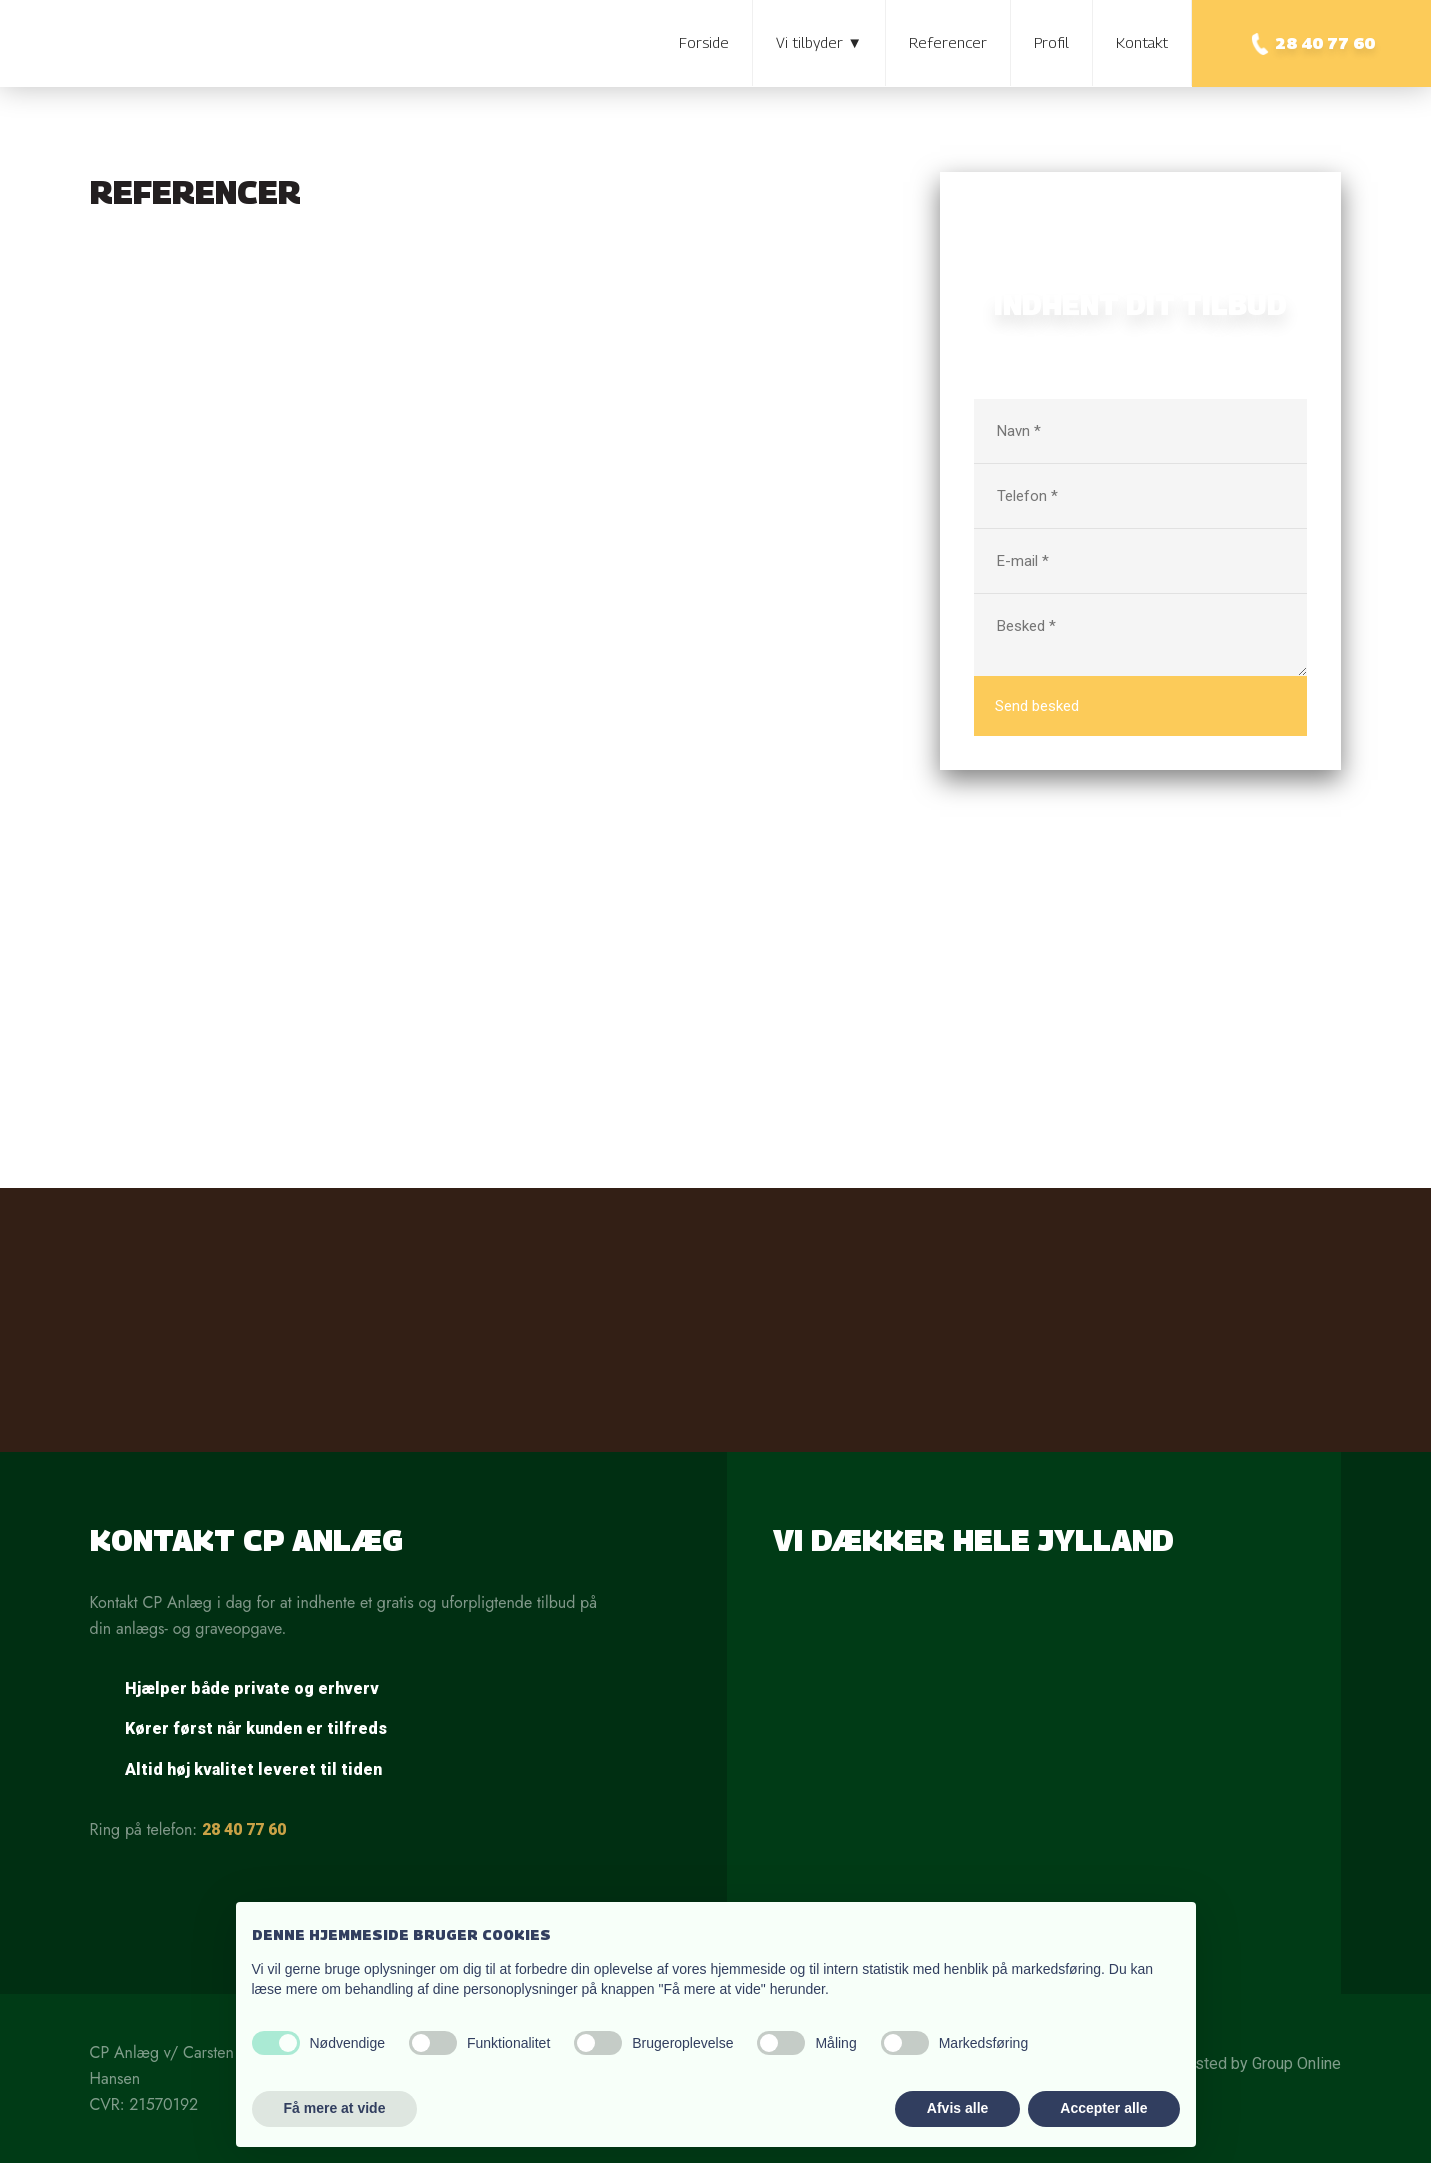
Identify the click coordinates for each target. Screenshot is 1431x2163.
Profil (1051, 42)
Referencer (948, 42)
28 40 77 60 (244, 1829)
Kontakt (1142, 42)
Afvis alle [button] (957, 2108)
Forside (704, 42)
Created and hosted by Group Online (1215, 2063)
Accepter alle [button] (1103, 2108)
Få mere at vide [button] (335, 2108)
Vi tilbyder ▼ (819, 42)
